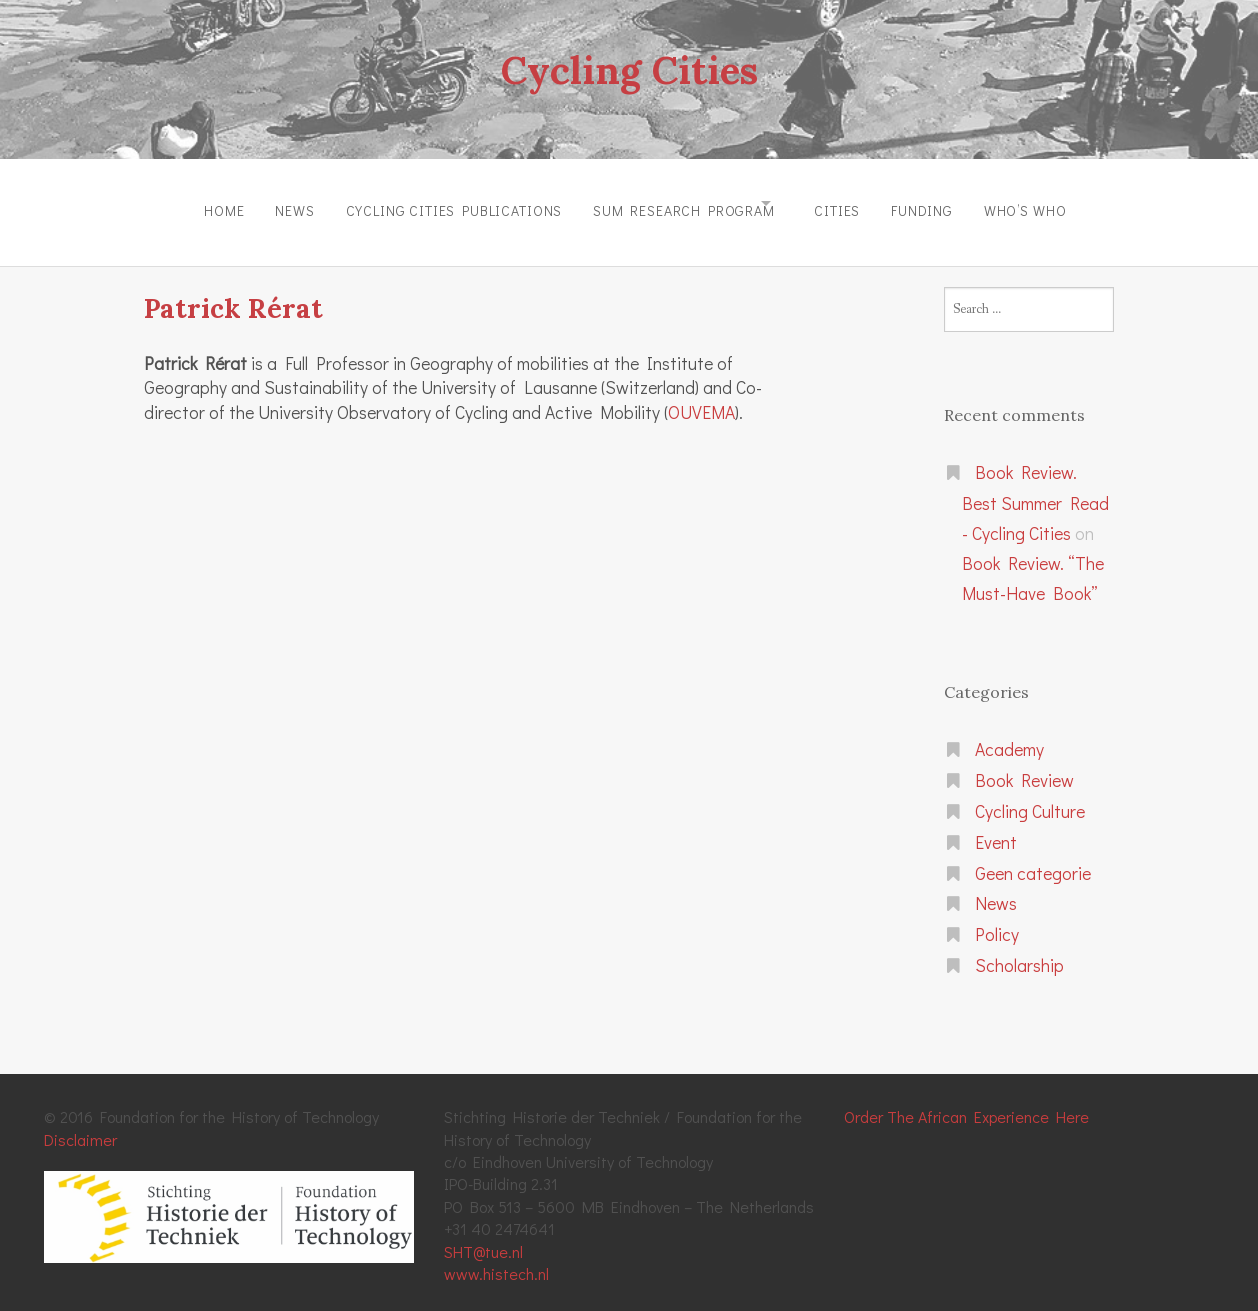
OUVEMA (701, 398)
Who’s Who (1062, 203)
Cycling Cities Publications (429, 203)
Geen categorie (1033, 859)
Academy (1009, 735)
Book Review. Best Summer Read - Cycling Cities (1035, 489)
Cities (849, 203)
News (257, 203)
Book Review (1024, 766)
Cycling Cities (629, 68)
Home (175, 203)
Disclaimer (80, 1125)
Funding (947, 203)
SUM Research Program (672, 203)
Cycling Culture (1030, 797)
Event (996, 828)
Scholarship (1019, 951)
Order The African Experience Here (966, 1102)
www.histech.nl (496, 1259)
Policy (997, 921)
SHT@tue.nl (483, 1237)
